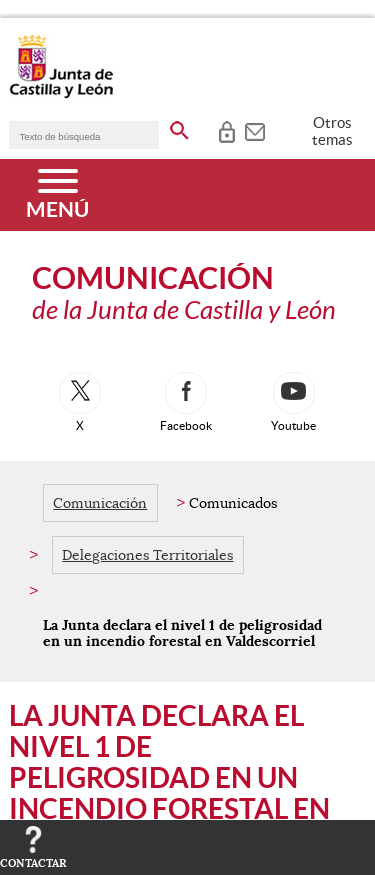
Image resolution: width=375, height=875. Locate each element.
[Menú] (57, 195)
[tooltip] (226, 130)
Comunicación (100, 503)
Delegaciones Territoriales (147, 555)
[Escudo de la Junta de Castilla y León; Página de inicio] (61, 94)
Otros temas (332, 131)
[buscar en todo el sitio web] (179, 127)
